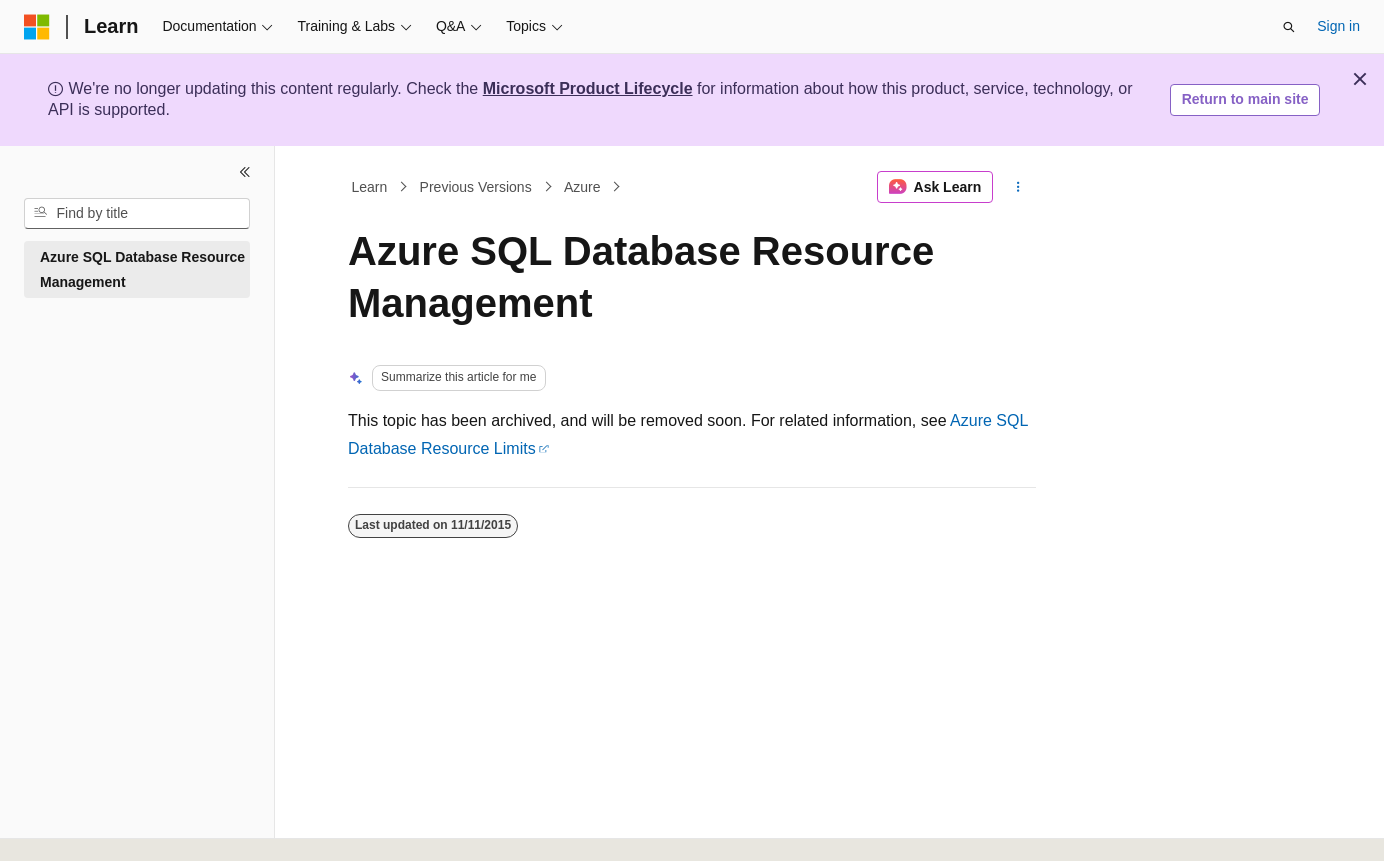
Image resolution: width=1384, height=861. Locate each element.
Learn (370, 187)
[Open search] (1289, 27)
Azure (582, 187)
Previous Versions (476, 187)
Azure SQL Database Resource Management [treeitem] (142, 269)
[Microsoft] (37, 27)
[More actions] (1018, 187)
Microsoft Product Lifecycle (588, 88)
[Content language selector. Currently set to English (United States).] (120, 824)
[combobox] (137, 214)
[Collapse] (245, 172)
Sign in (1338, 26)
